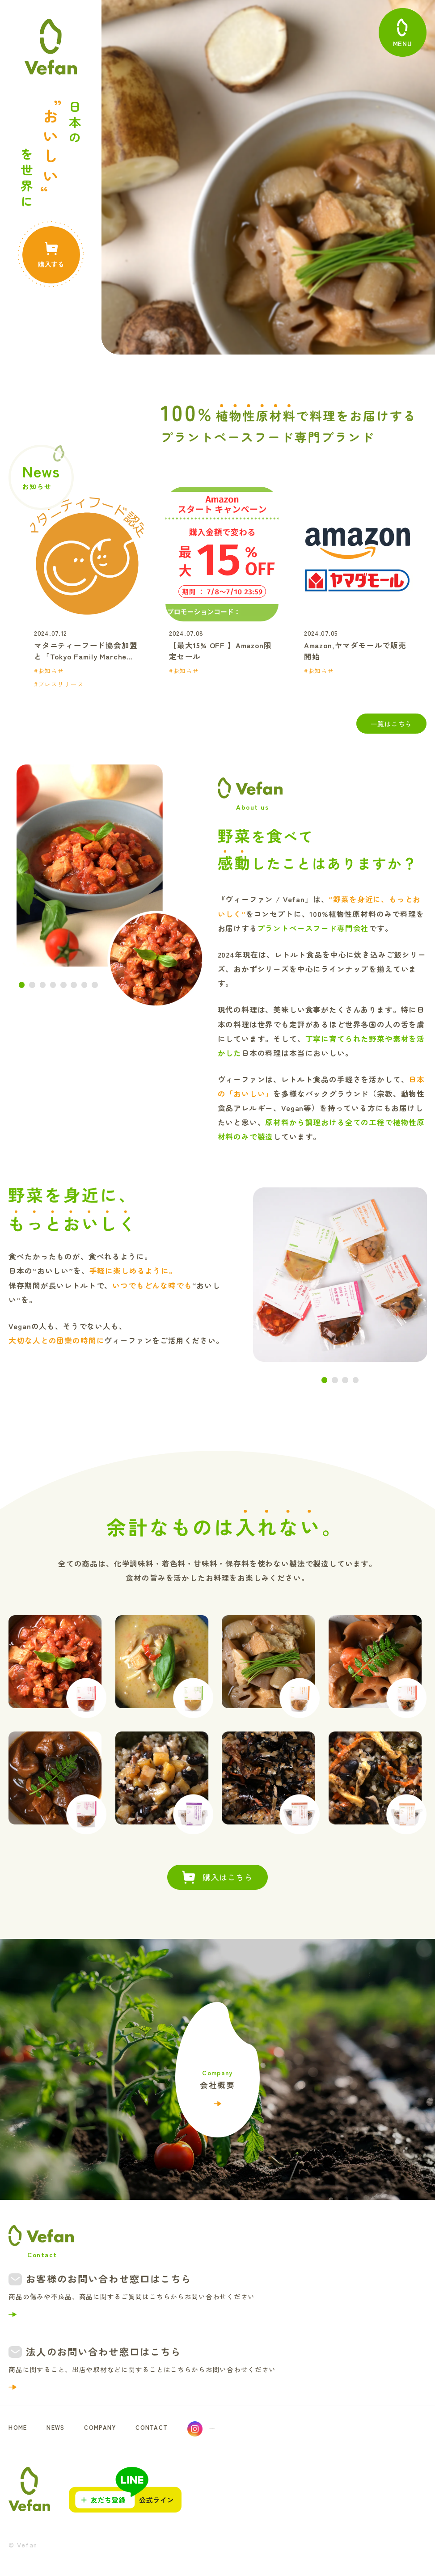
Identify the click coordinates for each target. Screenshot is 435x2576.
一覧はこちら (391, 723)
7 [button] (84, 985)
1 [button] (22, 985)
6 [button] (74, 985)
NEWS (61, 2429)
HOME (19, 2429)
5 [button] (63, 985)
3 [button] (43, 985)
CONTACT (168, 2429)
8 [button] (95, 985)
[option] (97, 588)
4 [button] (53, 985)
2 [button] (32, 985)
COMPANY (111, 2429)
